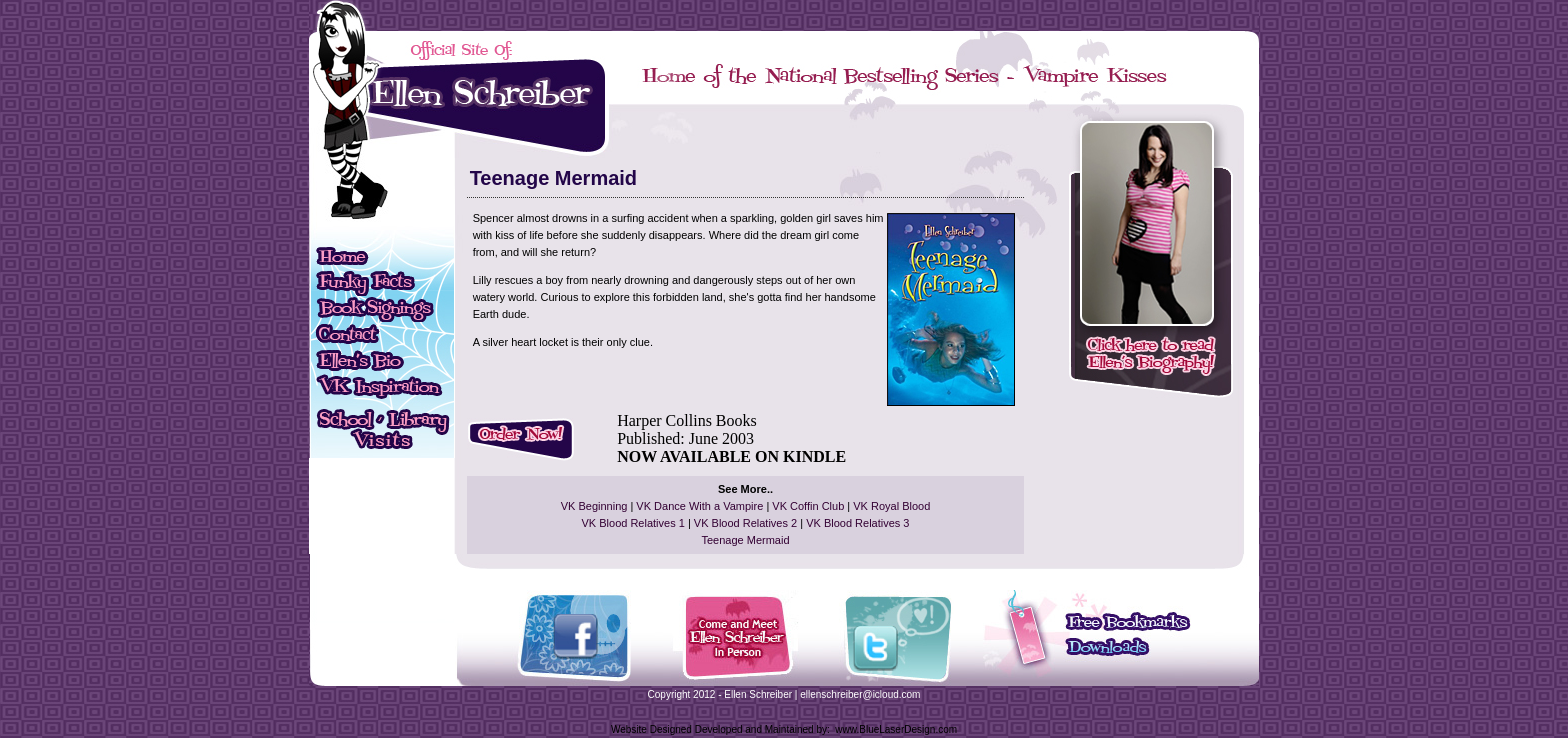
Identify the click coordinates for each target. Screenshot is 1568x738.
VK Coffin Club (808, 506)
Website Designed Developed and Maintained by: (720, 729)
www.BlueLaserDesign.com (896, 729)
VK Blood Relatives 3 (857, 523)
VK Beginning (594, 506)
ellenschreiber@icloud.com (860, 694)
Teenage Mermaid (745, 540)
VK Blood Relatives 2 (745, 523)
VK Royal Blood (891, 506)
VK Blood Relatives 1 (633, 523)
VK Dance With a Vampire (699, 506)
